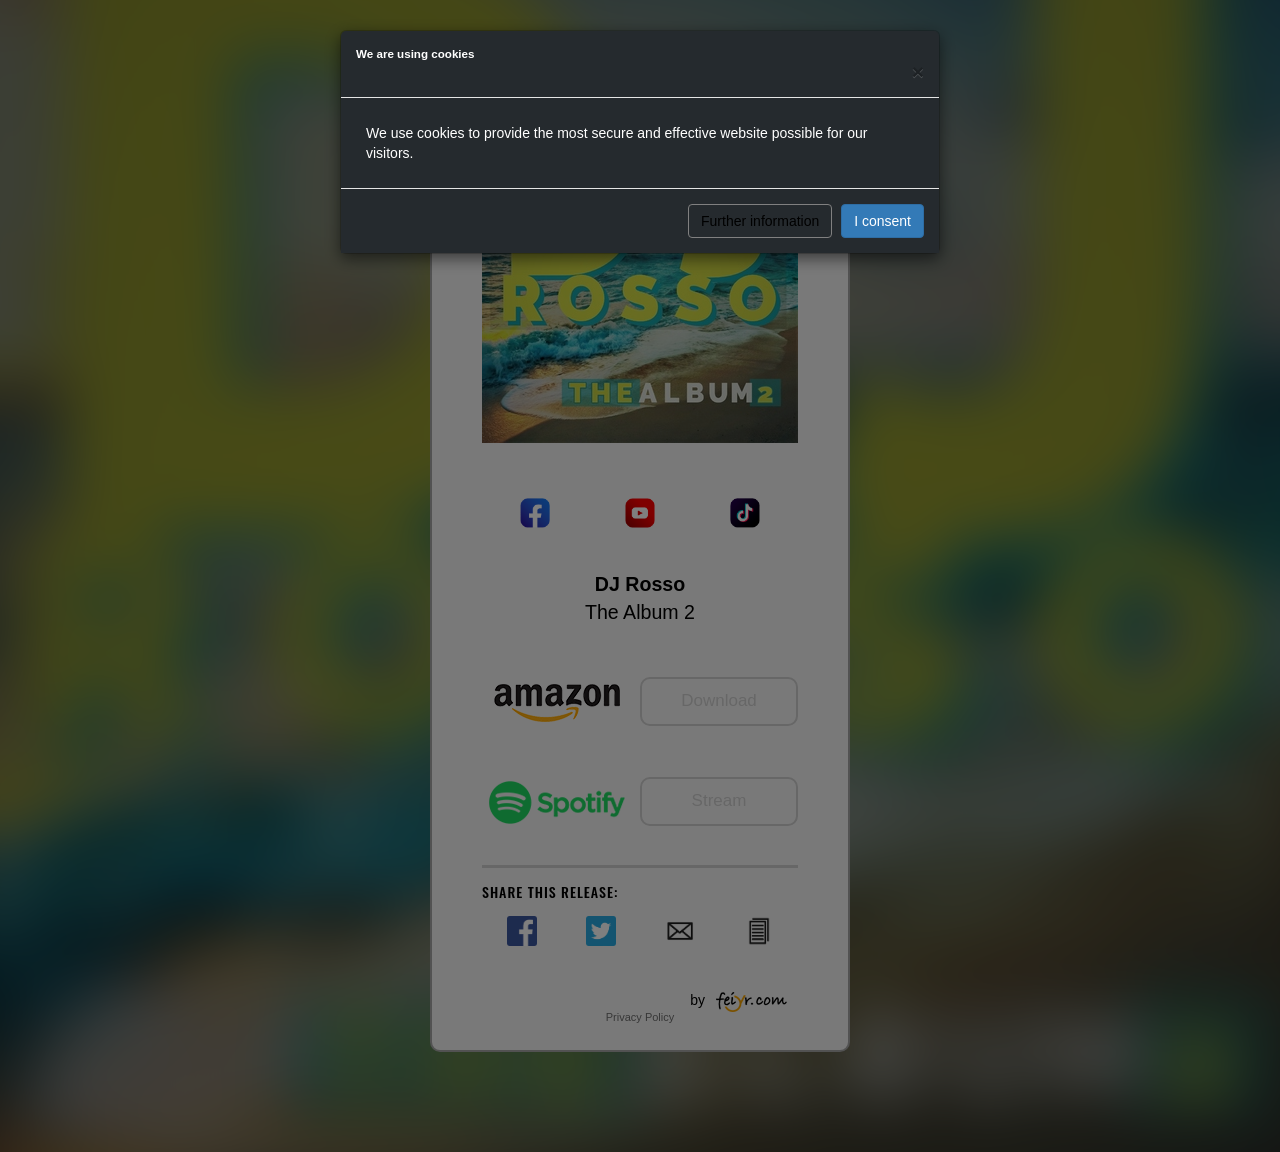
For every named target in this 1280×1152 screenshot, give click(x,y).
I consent (882, 221)
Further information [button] (760, 221)
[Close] (918, 71)
